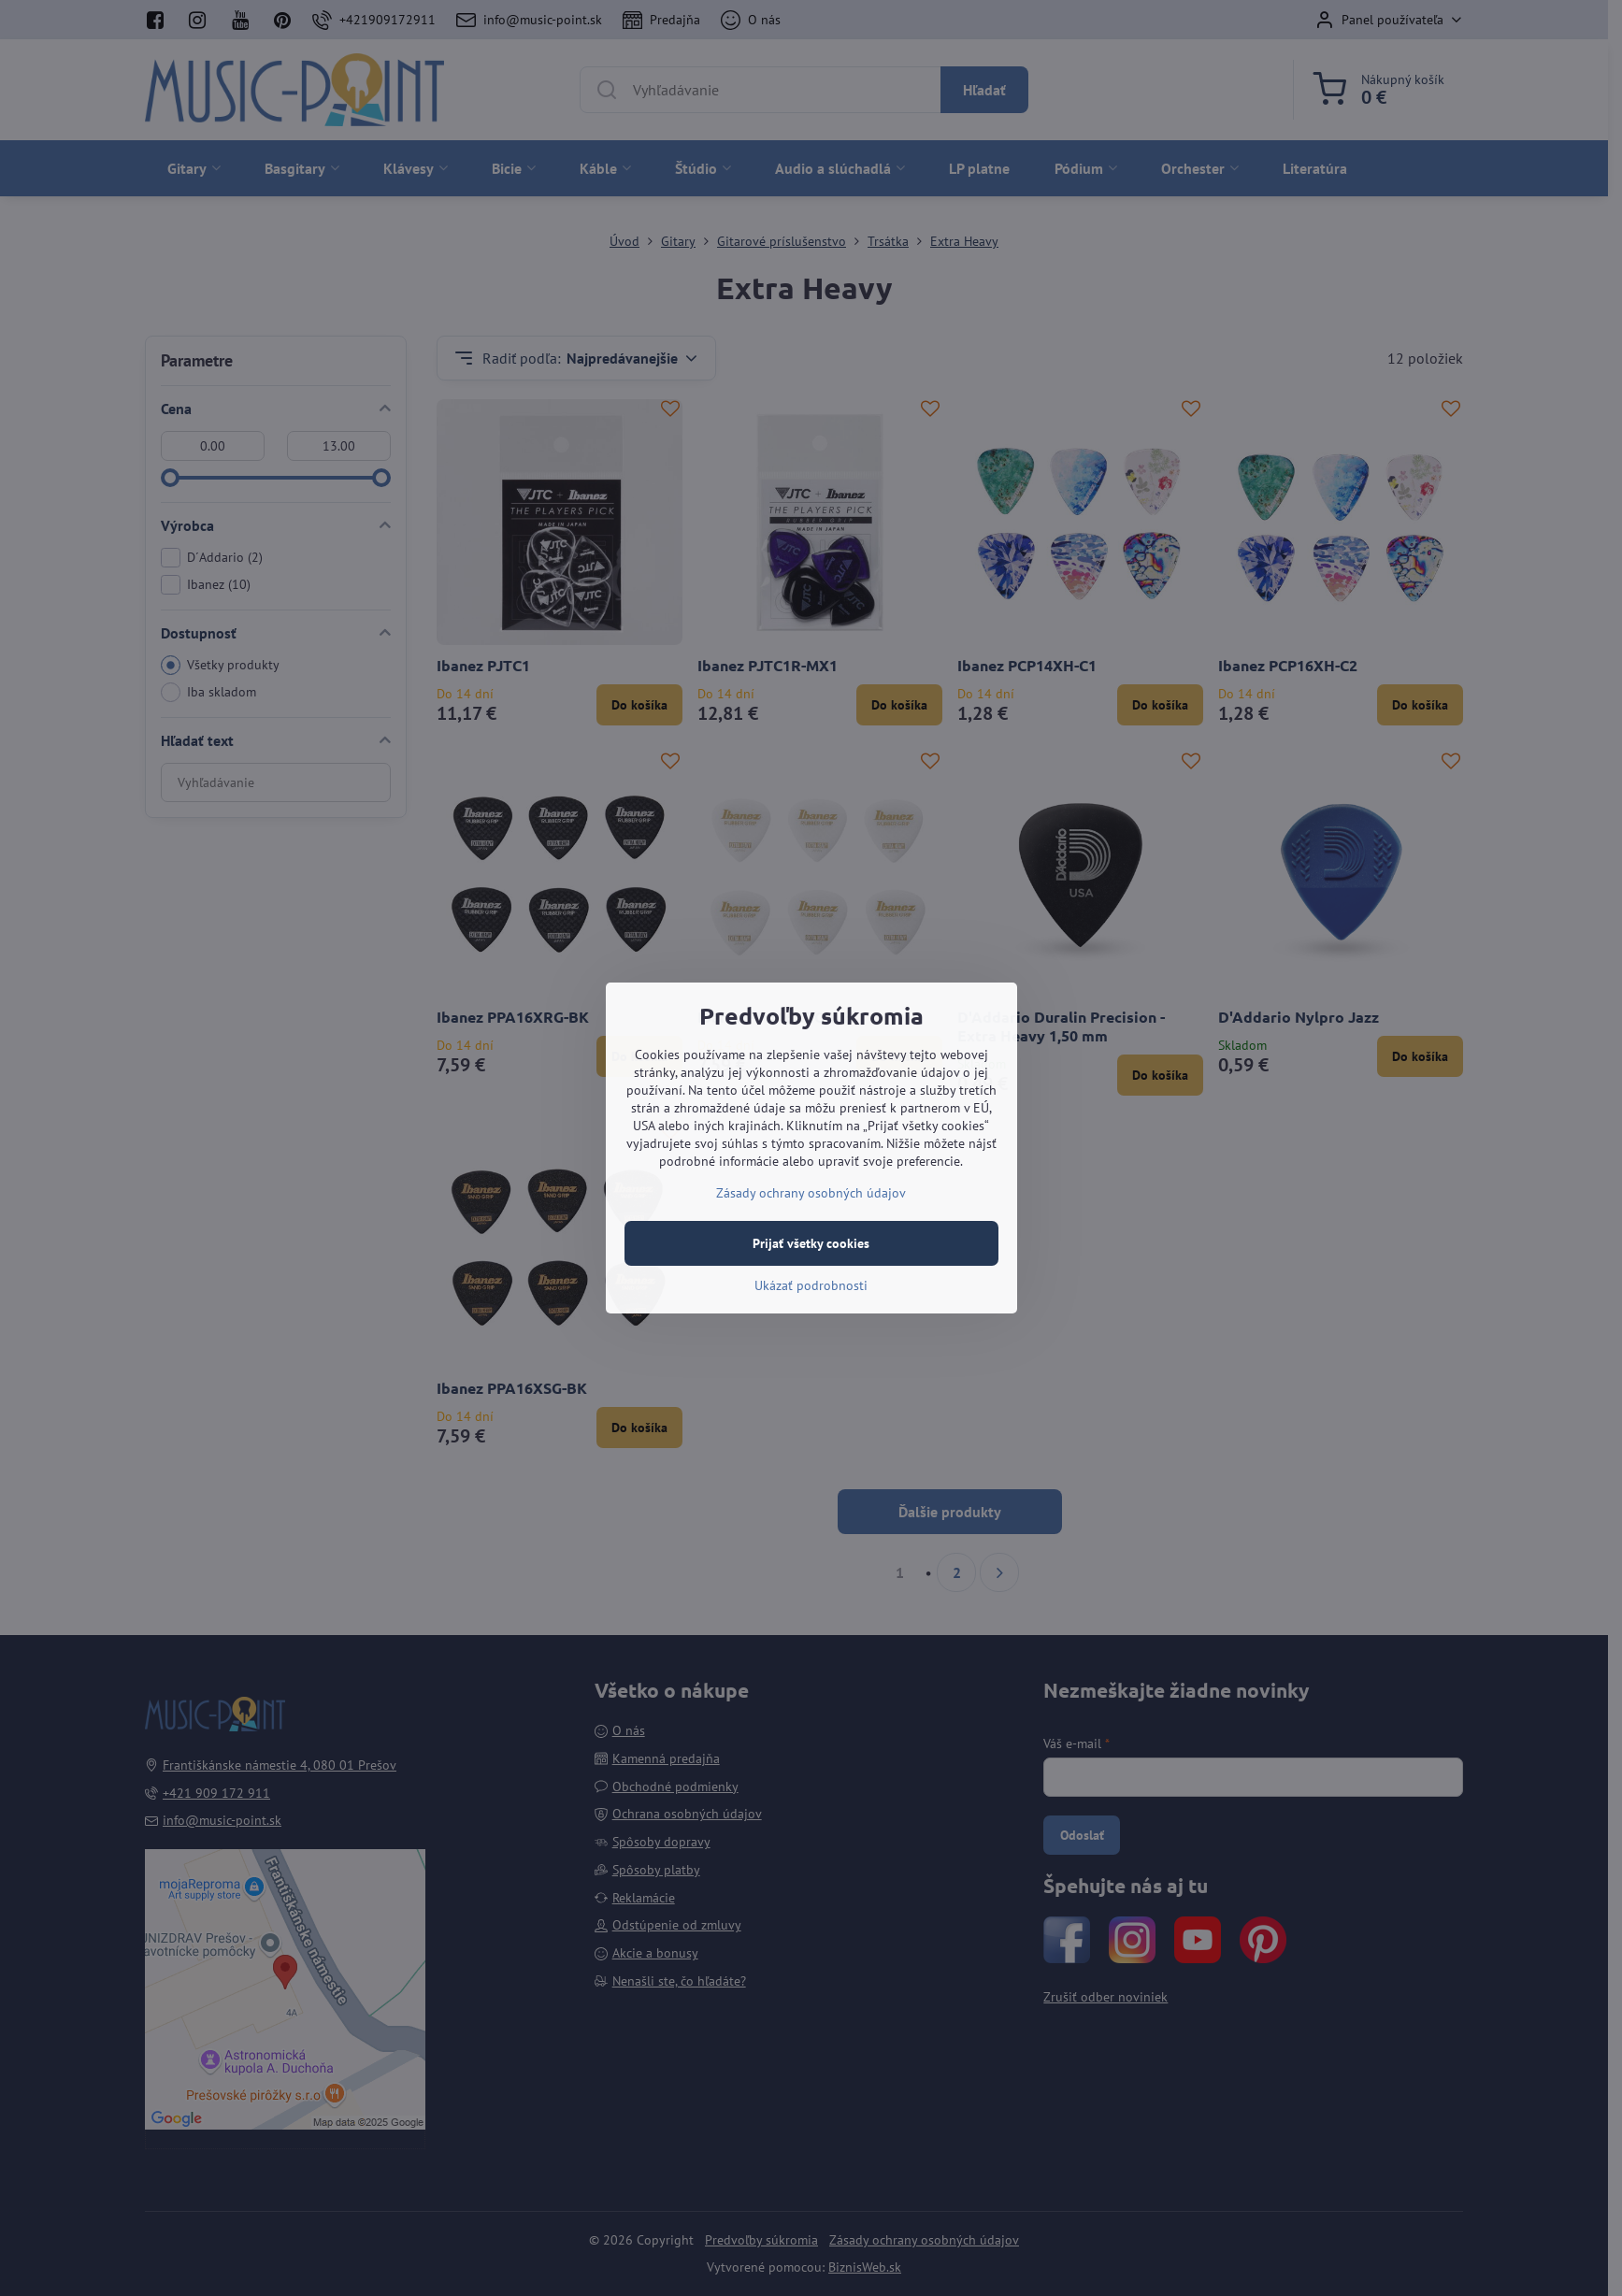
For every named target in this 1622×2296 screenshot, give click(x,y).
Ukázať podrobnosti (811, 1285)
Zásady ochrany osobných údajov (811, 1192)
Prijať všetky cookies (811, 1243)
